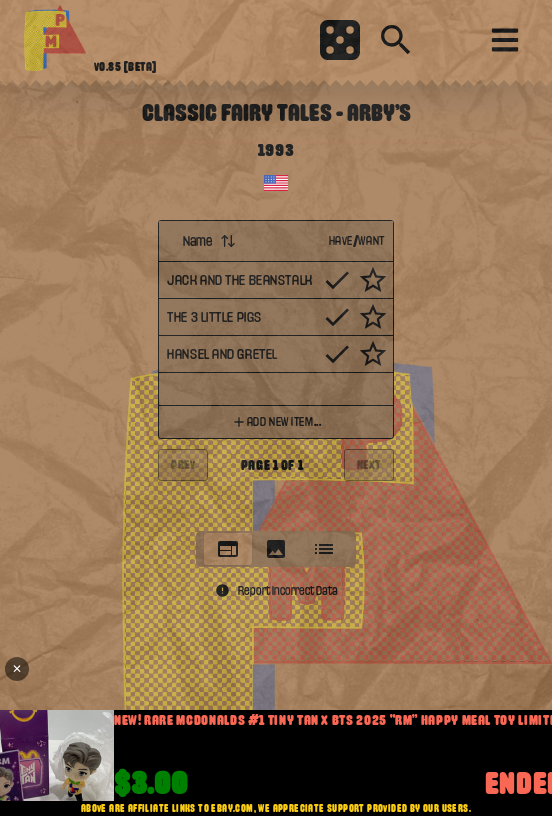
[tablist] (276, 549)
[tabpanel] (275, 369)
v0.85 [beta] (125, 67)
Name (209, 241)
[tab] (228, 549)
